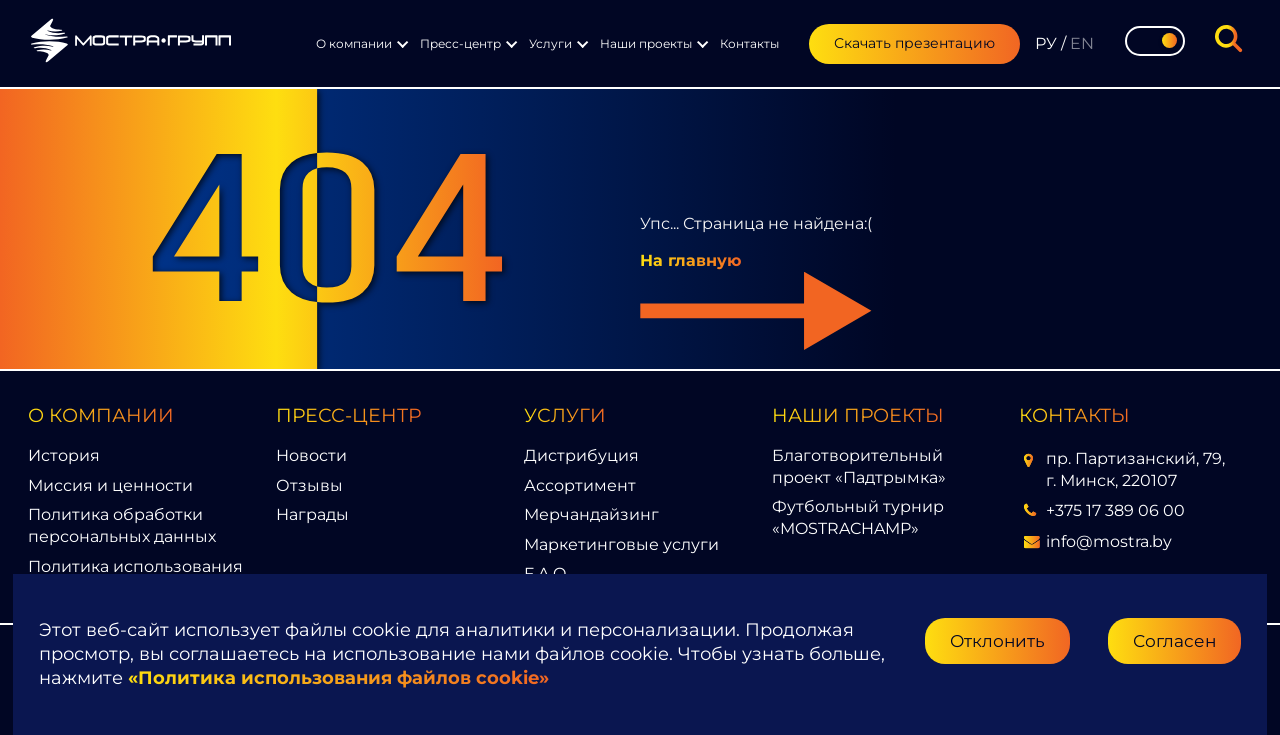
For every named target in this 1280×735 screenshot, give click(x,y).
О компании (354, 43)
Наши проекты (646, 43)
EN (1082, 43)
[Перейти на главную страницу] (131, 43)
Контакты (749, 43)
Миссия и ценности (110, 485)
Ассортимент (580, 485)
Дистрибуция (581, 455)
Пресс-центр (460, 43)
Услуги (550, 43)
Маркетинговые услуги (621, 544)
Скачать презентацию (914, 43)
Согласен (1174, 640)
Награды (312, 514)
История (64, 455)
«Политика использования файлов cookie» (338, 678)
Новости (311, 455)
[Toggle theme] (1155, 41)
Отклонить (997, 640)
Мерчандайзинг (591, 514)
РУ (1046, 43)
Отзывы (309, 485)
